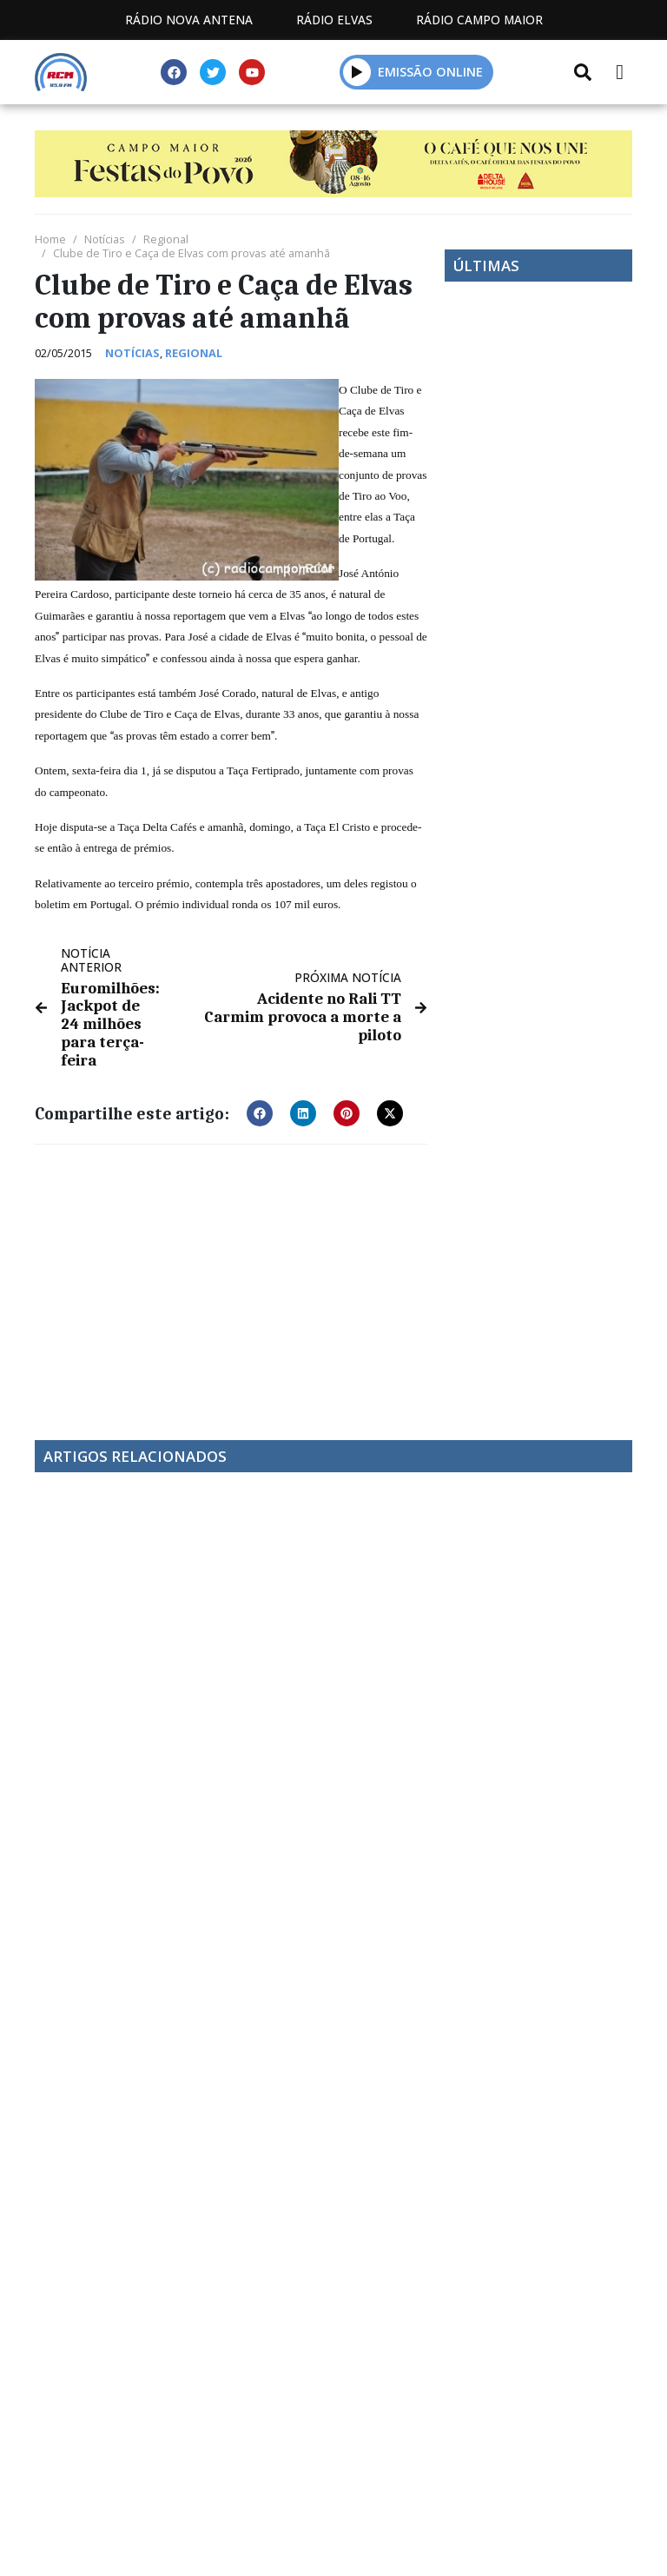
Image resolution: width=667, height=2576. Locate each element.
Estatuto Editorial (198, 2464)
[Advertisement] (231, 1276)
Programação (360, 2464)
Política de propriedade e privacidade (333, 2484)
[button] (357, 71)
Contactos (496, 2464)
